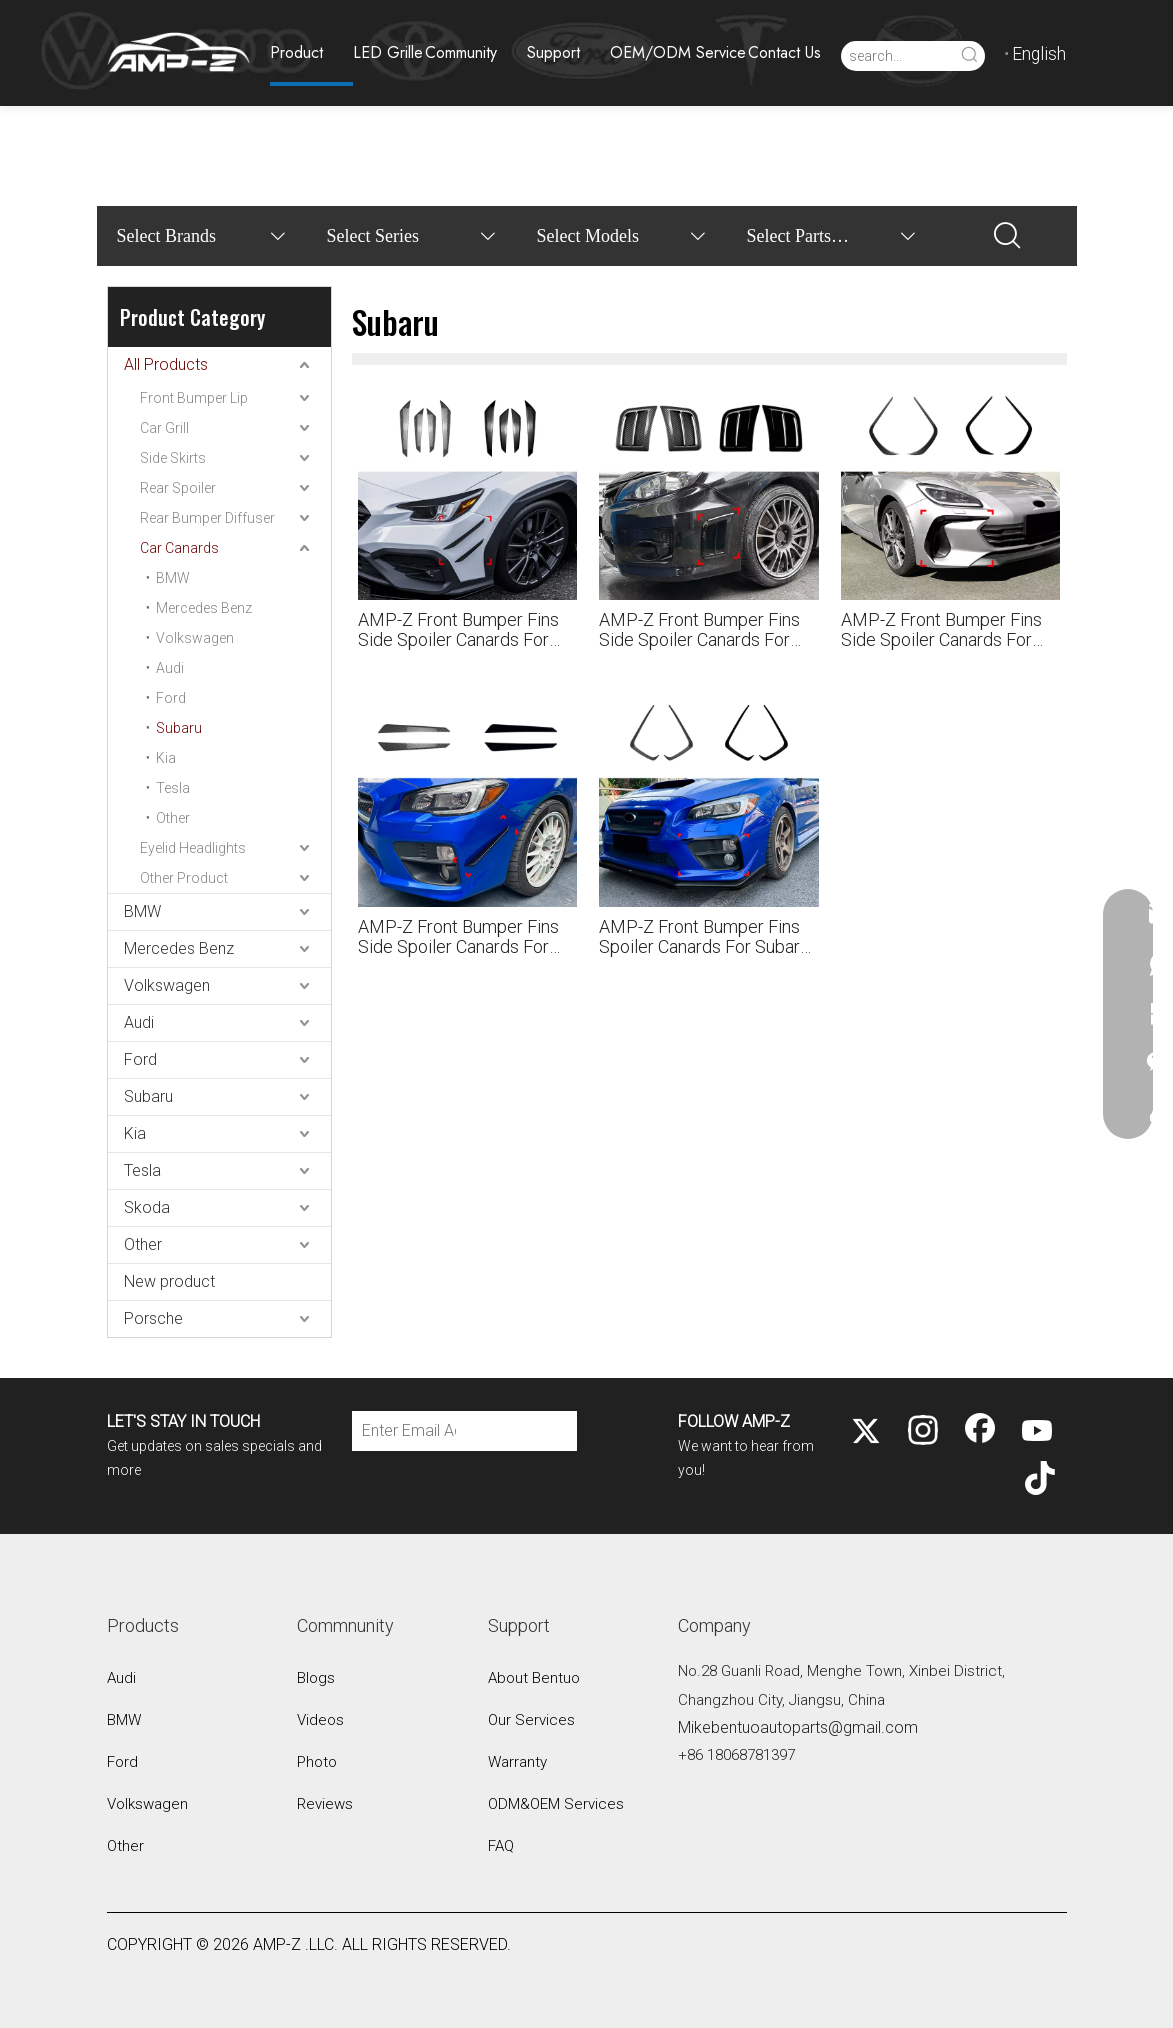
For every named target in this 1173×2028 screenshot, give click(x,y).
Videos (320, 1720)
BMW (173, 578)
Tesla (173, 788)
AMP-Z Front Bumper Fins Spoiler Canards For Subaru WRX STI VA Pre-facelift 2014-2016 (704, 937)
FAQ (501, 1846)
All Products (166, 364)
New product (169, 1281)
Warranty (517, 1762)
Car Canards (179, 548)
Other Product (184, 878)
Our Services (531, 1720)
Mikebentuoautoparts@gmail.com (798, 1727)
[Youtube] (1037, 1432)
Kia (166, 758)
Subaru (179, 728)
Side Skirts (173, 458)
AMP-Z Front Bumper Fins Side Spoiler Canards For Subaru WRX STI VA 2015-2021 (458, 937)
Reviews (325, 1804)
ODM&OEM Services (556, 1804)
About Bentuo (534, 1678)
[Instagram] (923, 1432)
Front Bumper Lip (194, 398)
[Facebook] (980, 1432)
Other (173, 818)
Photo (317, 1762)
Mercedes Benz (204, 608)
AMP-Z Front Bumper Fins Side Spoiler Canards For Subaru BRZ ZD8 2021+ (941, 630)
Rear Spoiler (178, 488)
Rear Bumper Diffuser (207, 518)
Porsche (153, 1318)
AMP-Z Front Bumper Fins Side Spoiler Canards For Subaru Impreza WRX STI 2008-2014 (699, 630)
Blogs (316, 1678)
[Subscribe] (520, 1431)
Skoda (147, 1207)
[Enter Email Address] (404, 1431)
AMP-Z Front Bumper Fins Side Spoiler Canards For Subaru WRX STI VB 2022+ (462, 630)
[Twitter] (866, 1432)
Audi (170, 668)
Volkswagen (195, 638)
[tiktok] (1037, 1480)
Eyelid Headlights (193, 848)
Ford (171, 698)
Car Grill (164, 428)
